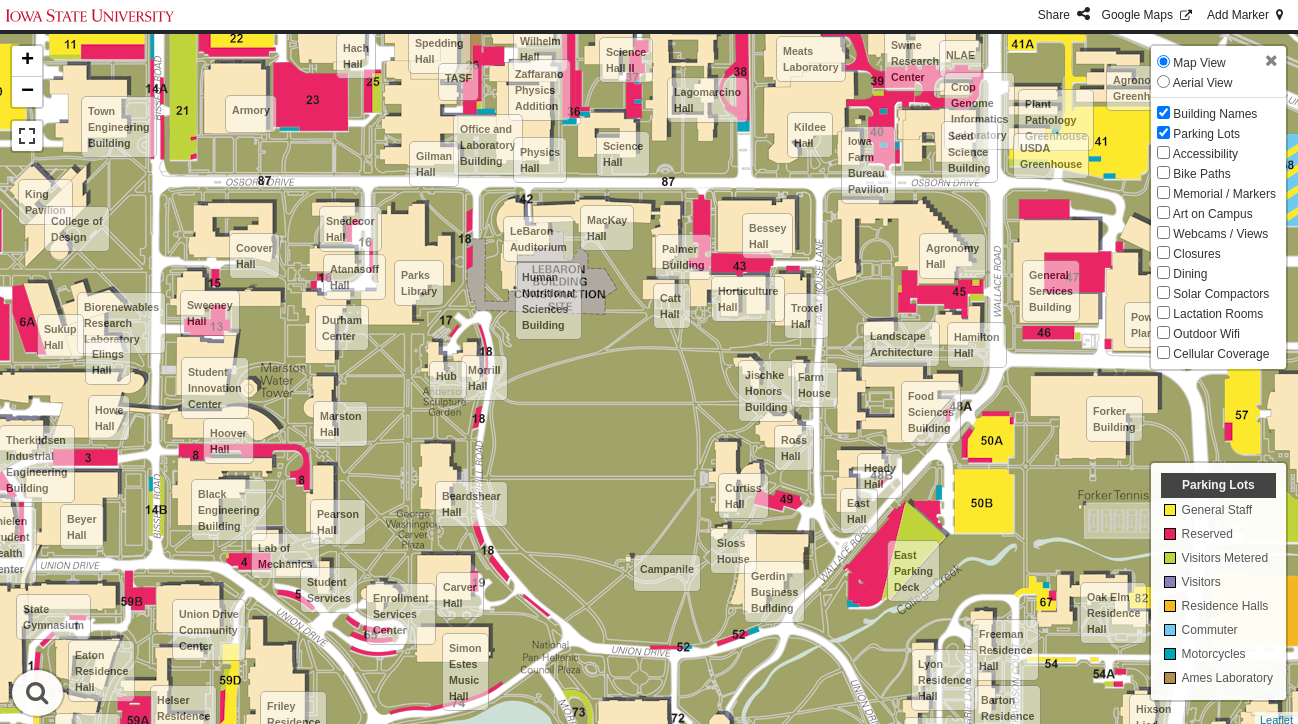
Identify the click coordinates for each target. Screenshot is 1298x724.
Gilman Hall (434, 164)
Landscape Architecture (901, 344)
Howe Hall (109, 418)
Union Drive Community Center (209, 630)
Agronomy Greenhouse (1144, 88)
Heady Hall (880, 476)
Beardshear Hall (471, 504)
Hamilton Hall (977, 345)
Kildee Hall (810, 135)
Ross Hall (794, 448)
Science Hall (623, 154)
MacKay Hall (607, 228)
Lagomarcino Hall (707, 100)
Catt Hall (670, 306)
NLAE (960, 55)
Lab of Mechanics (285, 556)
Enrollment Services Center (401, 614)
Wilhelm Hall (540, 49)
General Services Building (1051, 291)
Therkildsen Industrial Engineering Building (37, 464)
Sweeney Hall (210, 313)
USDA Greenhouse (1051, 156)
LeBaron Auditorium (538, 239)
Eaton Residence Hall (101, 671)
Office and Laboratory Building (488, 145)
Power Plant (1147, 325)
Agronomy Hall (952, 256)
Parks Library (419, 283)
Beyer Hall (82, 527)
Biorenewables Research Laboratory (121, 323)
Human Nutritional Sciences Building (548, 301)
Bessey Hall (767, 236)
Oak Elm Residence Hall (1113, 613)
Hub (446, 376)
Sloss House (733, 551)
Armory (251, 110)
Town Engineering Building (119, 127)
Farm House (814, 385)
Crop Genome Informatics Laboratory (979, 111)
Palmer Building (683, 257)
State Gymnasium (53, 617)
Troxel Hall (806, 316)
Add (1246, 15)
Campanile (667, 569)
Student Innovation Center (215, 388)
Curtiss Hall (743, 496)
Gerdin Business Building (774, 592)
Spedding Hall (439, 51)
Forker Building (1114, 419)
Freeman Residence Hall (1005, 650)
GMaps (1148, 15)
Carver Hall (460, 595)
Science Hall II (626, 60)
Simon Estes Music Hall (465, 672)
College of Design (77, 229)
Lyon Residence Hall (944, 680)
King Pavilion (45, 202)
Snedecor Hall (350, 229)
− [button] (27, 92)
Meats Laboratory (811, 59)
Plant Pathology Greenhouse (1056, 120)
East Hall (858, 511)
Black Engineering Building (229, 510)
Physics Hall (540, 160)
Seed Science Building (969, 152)
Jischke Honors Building (766, 391)
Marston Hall (340, 424)
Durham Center (342, 328)
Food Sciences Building (931, 412)
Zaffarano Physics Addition (539, 90)
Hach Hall (356, 56)
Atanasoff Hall (354, 277)
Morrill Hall (484, 378)
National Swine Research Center (915, 53)
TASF (458, 78)
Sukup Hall (60, 337)
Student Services (329, 590)
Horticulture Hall (748, 299)
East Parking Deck (913, 571)
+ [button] (27, 61)
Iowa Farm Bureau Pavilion (868, 165)
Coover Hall (254, 256)
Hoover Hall (228, 441)
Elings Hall (108, 362)
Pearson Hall (338, 522)
